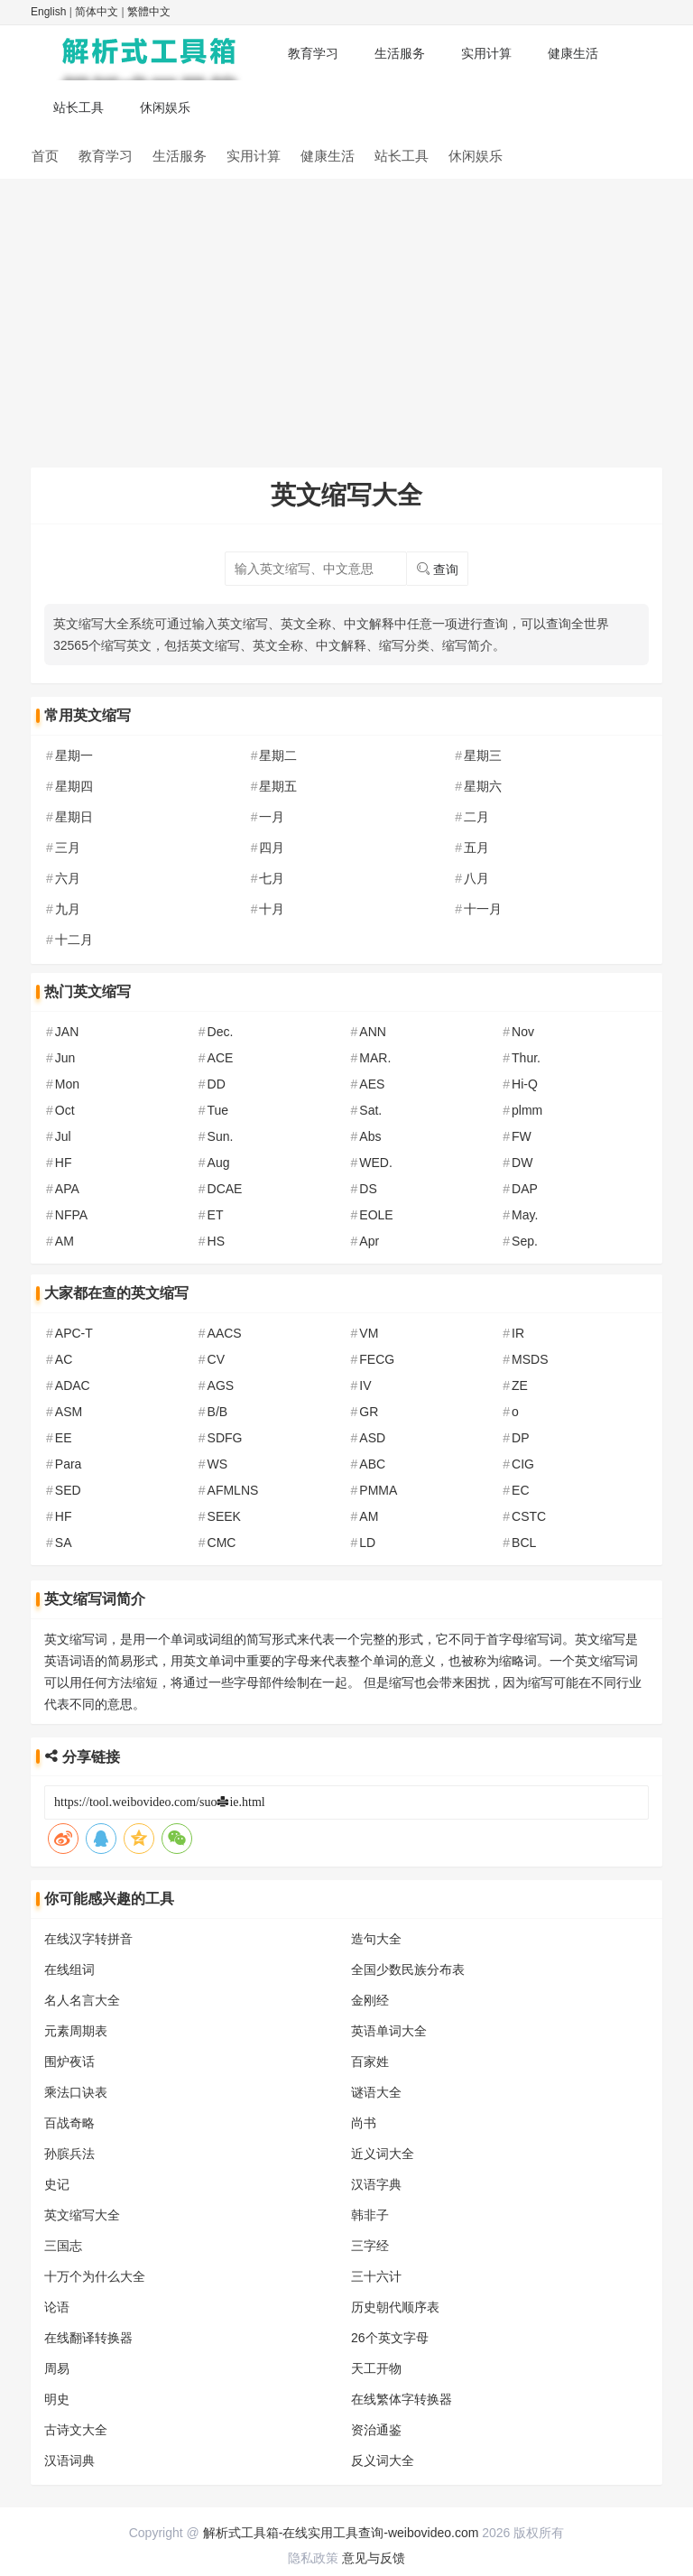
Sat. (370, 1110)
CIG (523, 1464)
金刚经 (370, 2000)
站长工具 (78, 107)
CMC (222, 1542)
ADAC (72, 1385)
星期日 (74, 817)
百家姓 (370, 2061)
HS (216, 1241)
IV (365, 1385)
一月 (271, 817)
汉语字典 (376, 2184)
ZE (520, 1385)
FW (521, 1136)
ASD (372, 1438)
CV (216, 1359)
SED (68, 1490)
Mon (67, 1084)
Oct (65, 1110)
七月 (271, 878)
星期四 (74, 786)
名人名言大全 (82, 2000)
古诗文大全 (75, 2430)
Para (68, 1464)
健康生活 (573, 53)
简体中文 (96, 11)
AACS (225, 1333)
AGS (221, 1385)
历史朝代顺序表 (395, 2307)
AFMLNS (233, 1490)
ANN (372, 1031)
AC (63, 1359)
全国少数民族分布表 (408, 1969)
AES (371, 1084)
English (48, 11)
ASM (68, 1411)
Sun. (221, 1136)
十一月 (483, 909)
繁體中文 (149, 11)
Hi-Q (525, 1084)
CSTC (529, 1516)
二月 (476, 817)
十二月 (74, 939)
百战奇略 (69, 2123)
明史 (56, 2399)
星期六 (483, 786)
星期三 (483, 755)
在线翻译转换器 (88, 2337)
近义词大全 (382, 2153)
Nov (523, 1031)
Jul (63, 1136)
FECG (376, 1359)
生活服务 (399, 53)
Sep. (525, 1241)
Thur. (526, 1058)
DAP (525, 1188)
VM (368, 1333)
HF (63, 1162)
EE (63, 1438)
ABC (372, 1464)
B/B (218, 1411)
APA (67, 1188)
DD (217, 1084)
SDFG (225, 1438)
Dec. (221, 1031)
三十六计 (376, 2276)
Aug (219, 1162)
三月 (67, 847)
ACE (221, 1058)
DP (520, 1438)
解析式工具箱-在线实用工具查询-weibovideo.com (341, 2532)
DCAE (225, 1188)
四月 (271, 847)
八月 (476, 878)
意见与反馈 (373, 2558)
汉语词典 (69, 2460)
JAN (67, 1031)
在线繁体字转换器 (401, 2399)
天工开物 (376, 2368)
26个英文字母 (390, 2337)
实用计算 (486, 53)
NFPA (71, 1215)
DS (367, 1188)
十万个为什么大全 (94, 2276)
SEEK (224, 1516)
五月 (476, 847)
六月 (67, 878)
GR (368, 1411)
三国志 (63, 2245)
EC (520, 1490)
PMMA (378, 1490)
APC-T (74, 1333)
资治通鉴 (376, 2430)
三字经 (370, 2245)
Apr (369, 1241)
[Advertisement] (346, 314)
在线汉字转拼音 (88, 1939)
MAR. (375, 1058)
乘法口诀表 (75, 2092)
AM (64, 1241)
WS (218, 1464)
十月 (271, 909)
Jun (65, 1058)
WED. (376, 1162)
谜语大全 (376, 2092)
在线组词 (69, 1969)
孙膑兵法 (69, 2153)
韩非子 (370, 2215)
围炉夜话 (69, 2061)
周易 (56, 2368)
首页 (45, 155)
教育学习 (313, 53)
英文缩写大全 (82, 2215)
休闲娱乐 (165, 107)
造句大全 (376, 1939)
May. (525, 1215)
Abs (370, 1136)
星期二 (278, 755)
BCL (524, 1542)
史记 (56, 2184)
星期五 (278, 786)
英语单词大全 (389, 2031)
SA (63, 1542)
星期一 (74, 755)
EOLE (376, 1215)
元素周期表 (75, 2031)
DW (522, 1162)
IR (518, 1333)
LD (367, 1542)
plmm (527, 1110)
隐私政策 (313, 2558)
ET (216, 1215)
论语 (56, 2307)
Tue (218, 1110)
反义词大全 (382, 2460)
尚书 (363, 2123)
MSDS (530, 1359)
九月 (67, 909)
